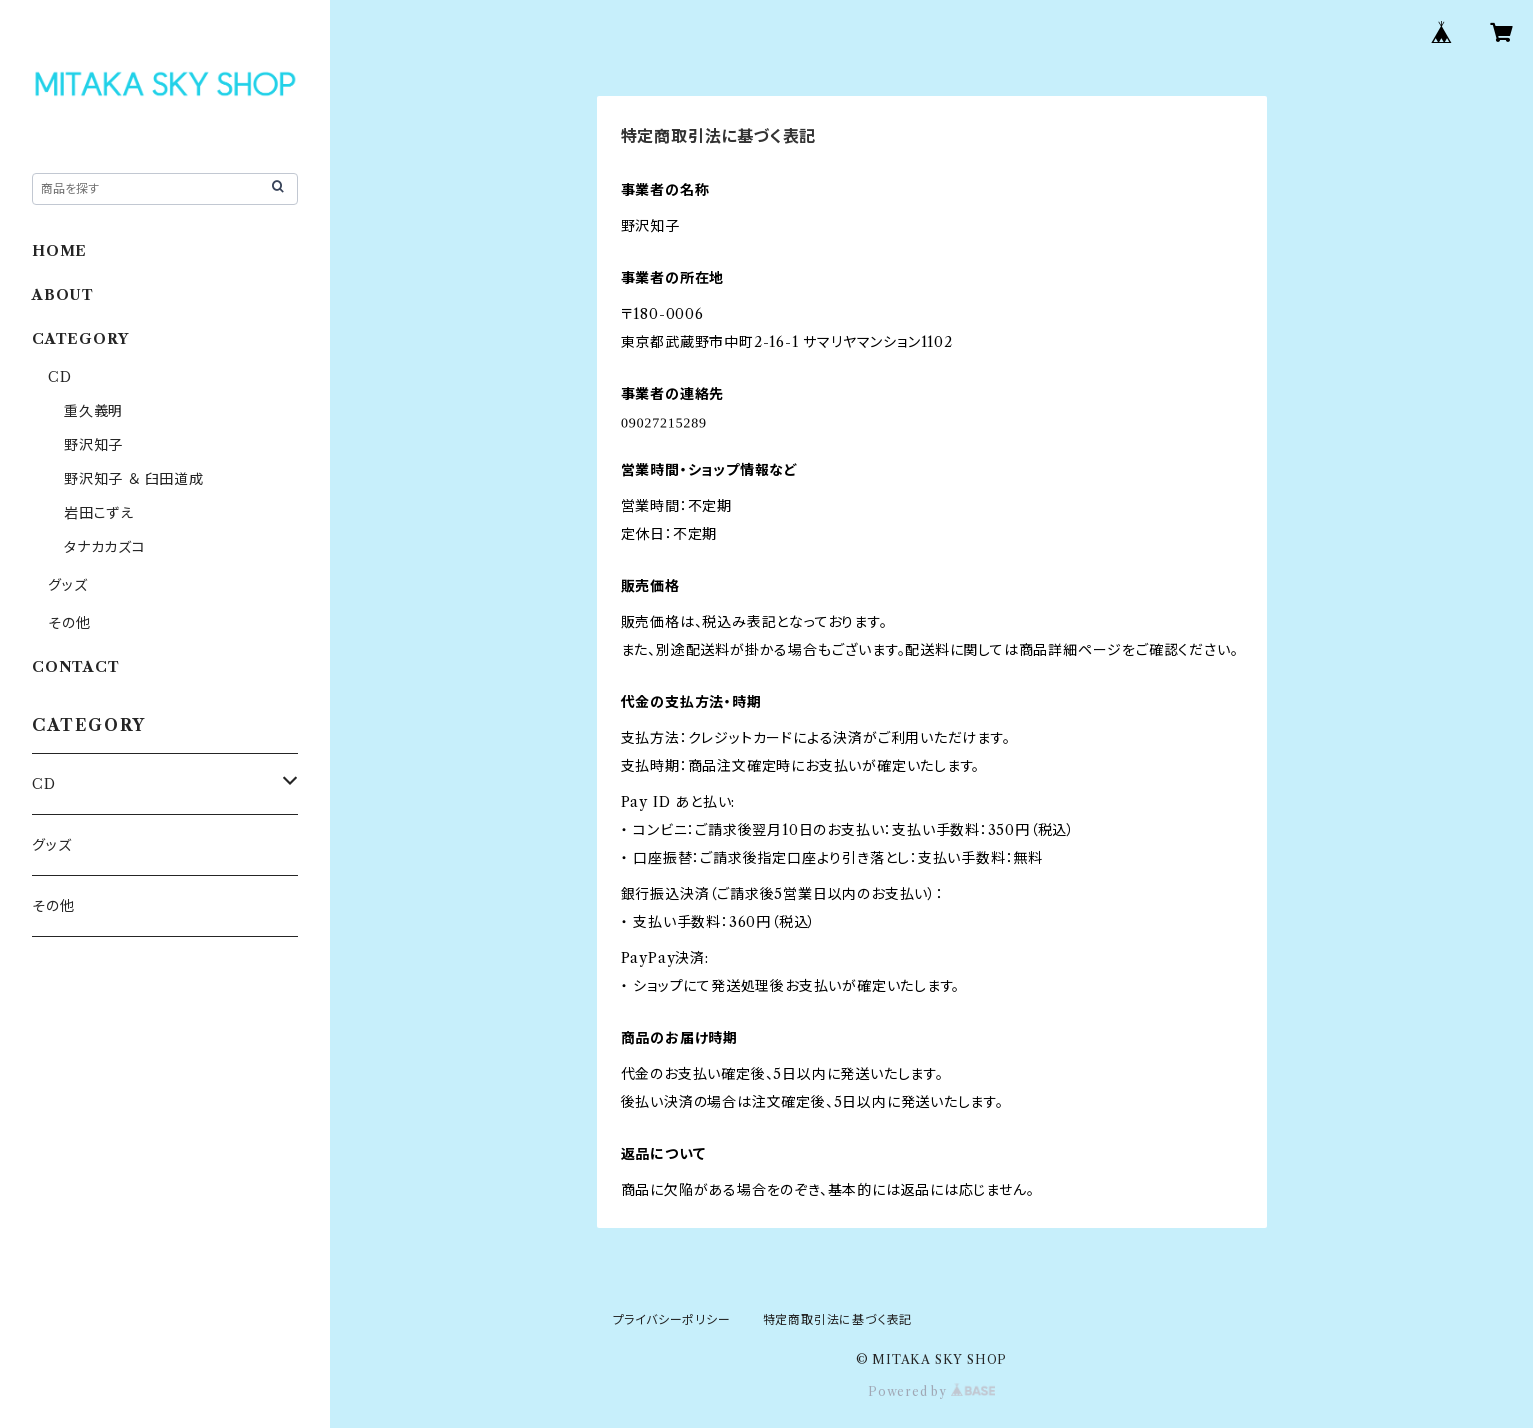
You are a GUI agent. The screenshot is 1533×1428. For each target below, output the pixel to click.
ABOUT (63, 295)
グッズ (67, 585)
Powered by (931, 1391)
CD (60, 377)
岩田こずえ (99, 513)
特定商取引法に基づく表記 (838, 1319)
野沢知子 (93, 445)
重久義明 (93, 411)
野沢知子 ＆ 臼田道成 (134, 479)
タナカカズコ (105, 547)
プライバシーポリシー (672, 1319)
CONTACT (76, 667)
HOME (59, 251)
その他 (69, 623)
